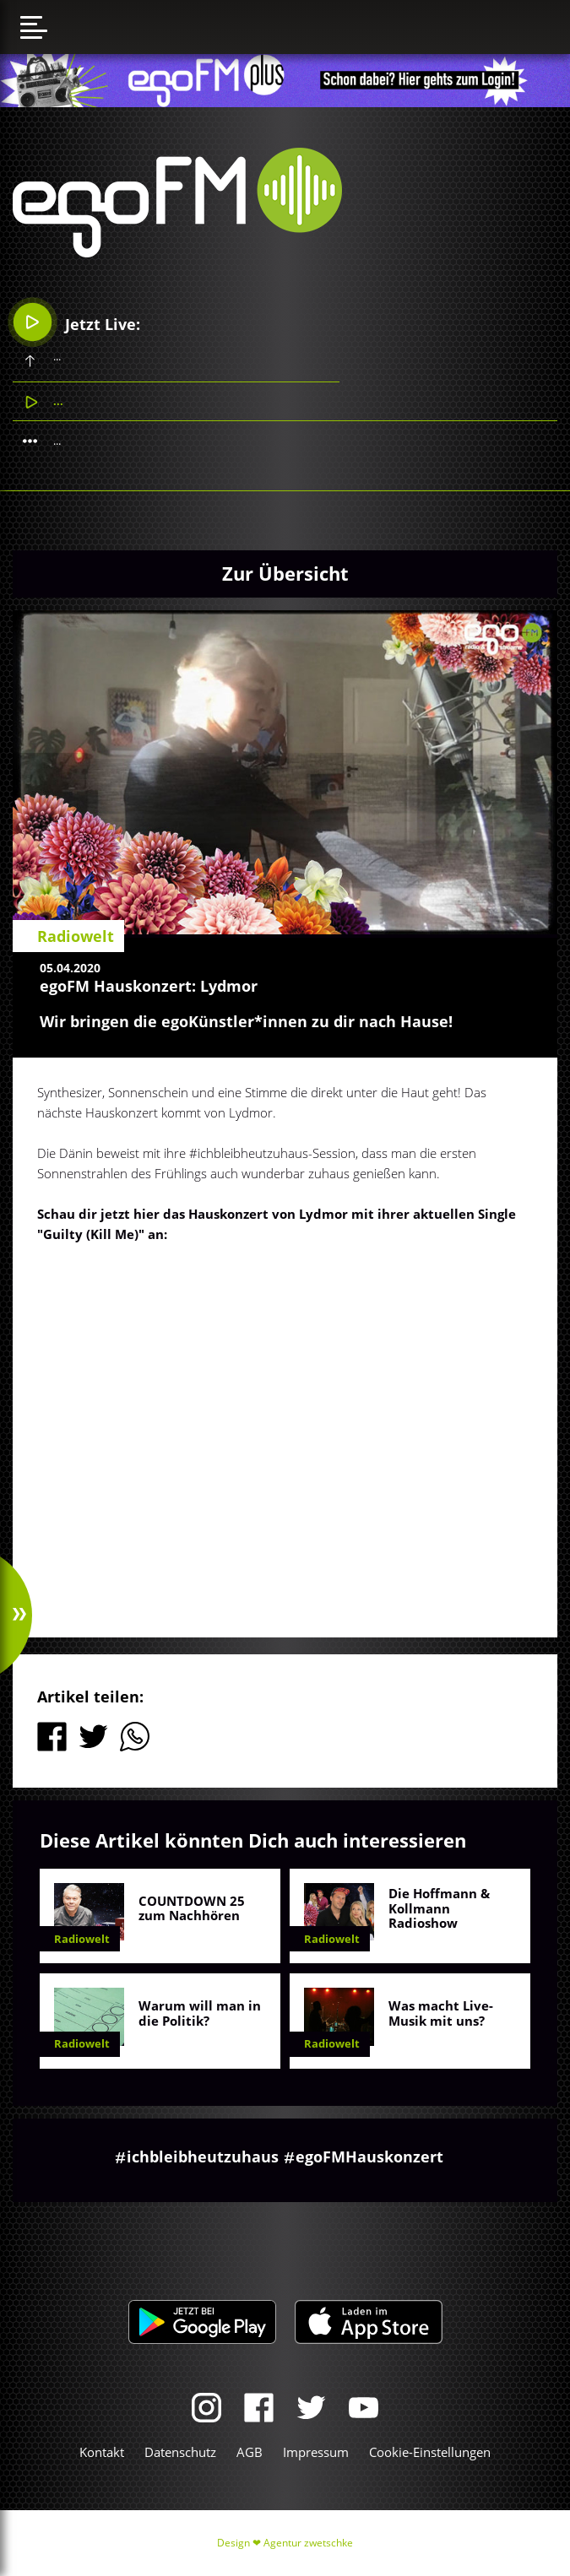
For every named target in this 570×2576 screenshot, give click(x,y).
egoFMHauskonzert (369, 2156)
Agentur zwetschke (308, 2542)
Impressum (316, 2451)
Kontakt (101, 2451)
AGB (249, 2451)
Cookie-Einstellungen (430, 2451)
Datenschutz (180, 2451)
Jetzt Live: (77, 322)
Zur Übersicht (285, 573)
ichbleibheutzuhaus (203, 2156)
